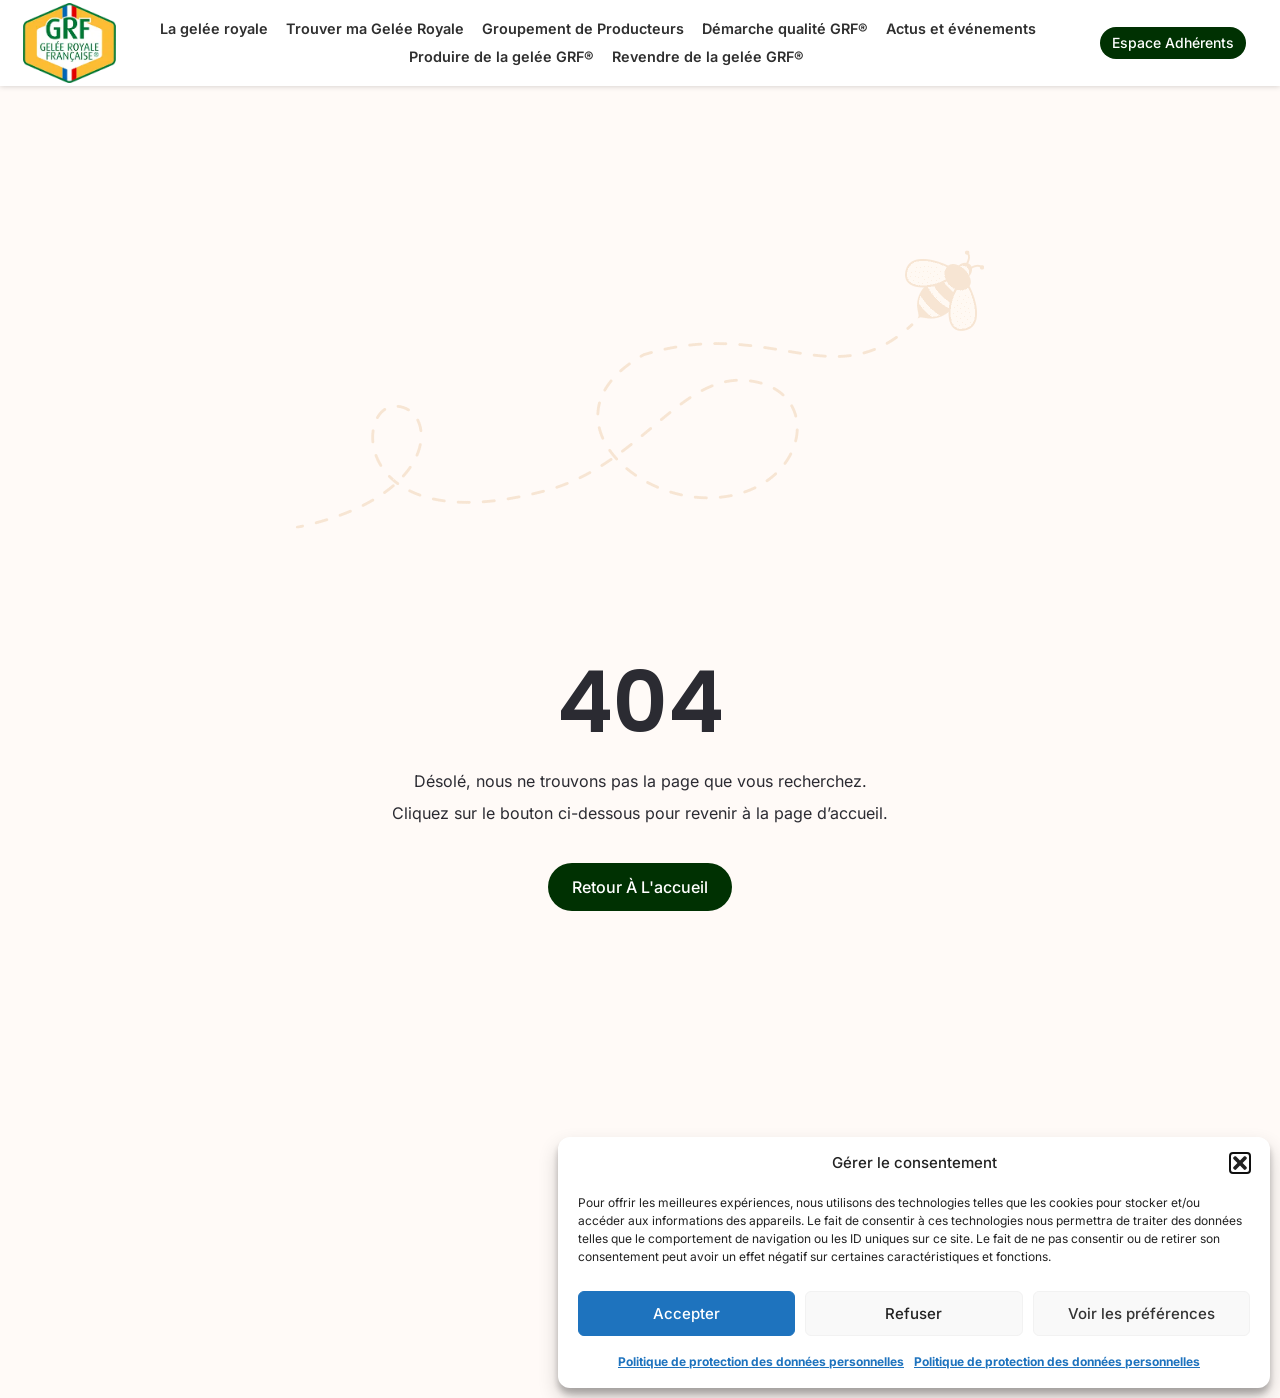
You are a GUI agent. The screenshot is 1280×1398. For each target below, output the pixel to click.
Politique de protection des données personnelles (761, 1361)
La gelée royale (214, 28)
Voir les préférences (1141, 1313)
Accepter (686, 1313)
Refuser (913, 1313)
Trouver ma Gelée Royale (375, 28)
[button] (1240, 1163)
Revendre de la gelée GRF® (708, 56)
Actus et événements (961, 28)
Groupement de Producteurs (583, 28)
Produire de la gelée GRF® (501, 56)
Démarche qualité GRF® (785, 28)
